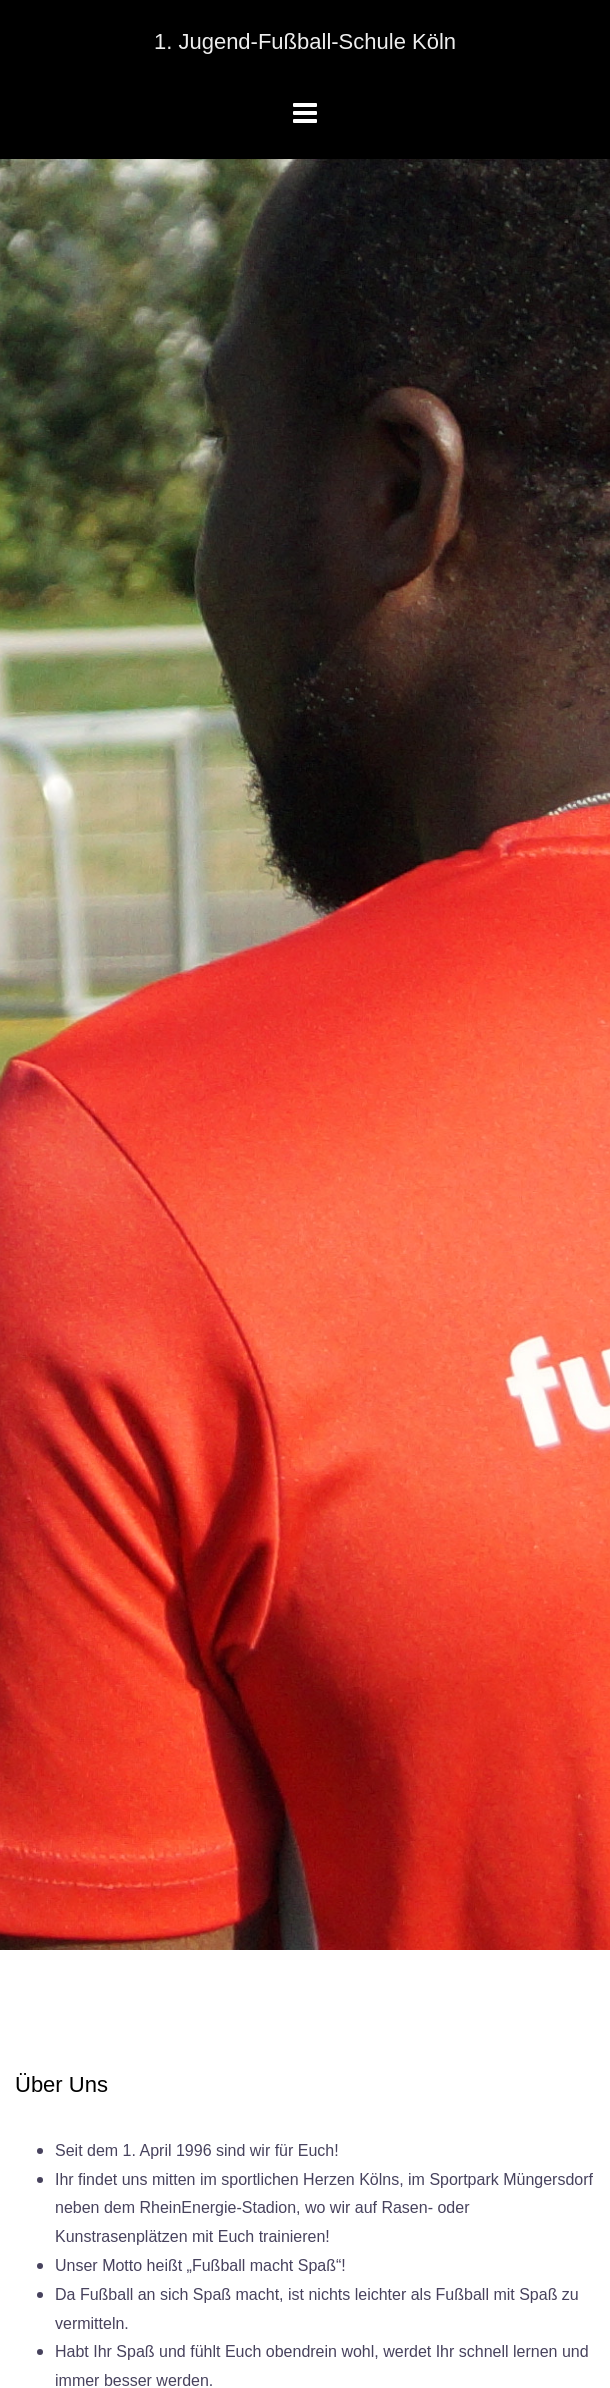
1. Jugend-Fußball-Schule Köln (305, 41)
